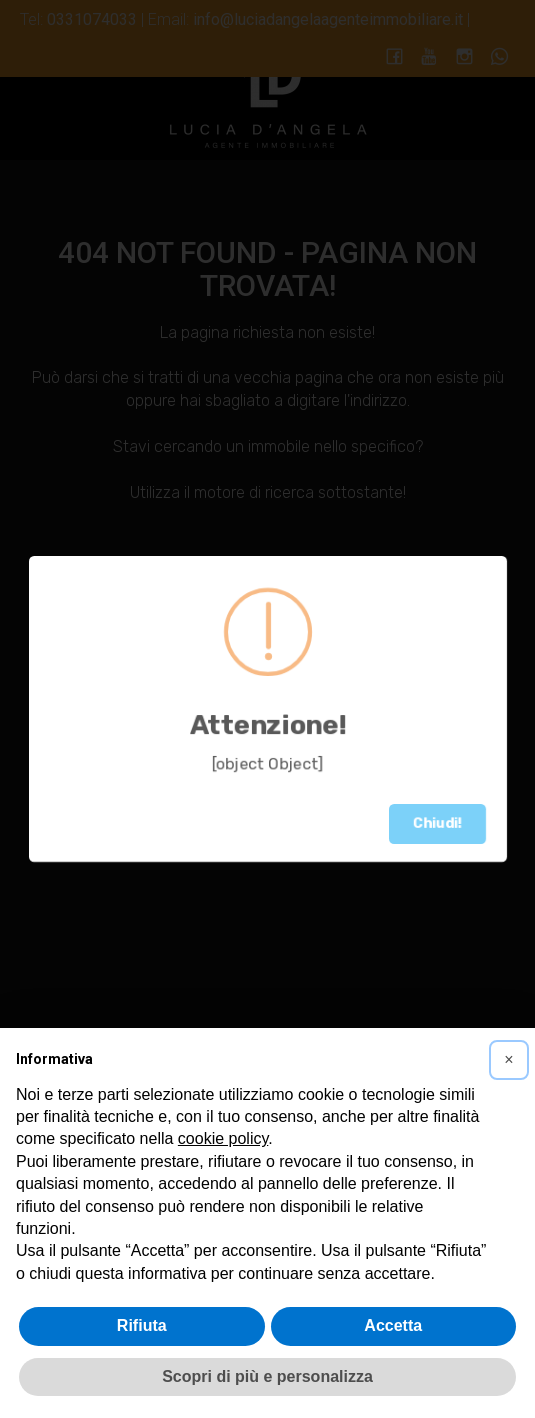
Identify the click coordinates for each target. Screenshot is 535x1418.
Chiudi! (437, 823)
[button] (509, 1060)
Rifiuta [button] (142, 1325)
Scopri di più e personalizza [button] (267, 1376)
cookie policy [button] (223, 1138)
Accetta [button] (393, 1325)
